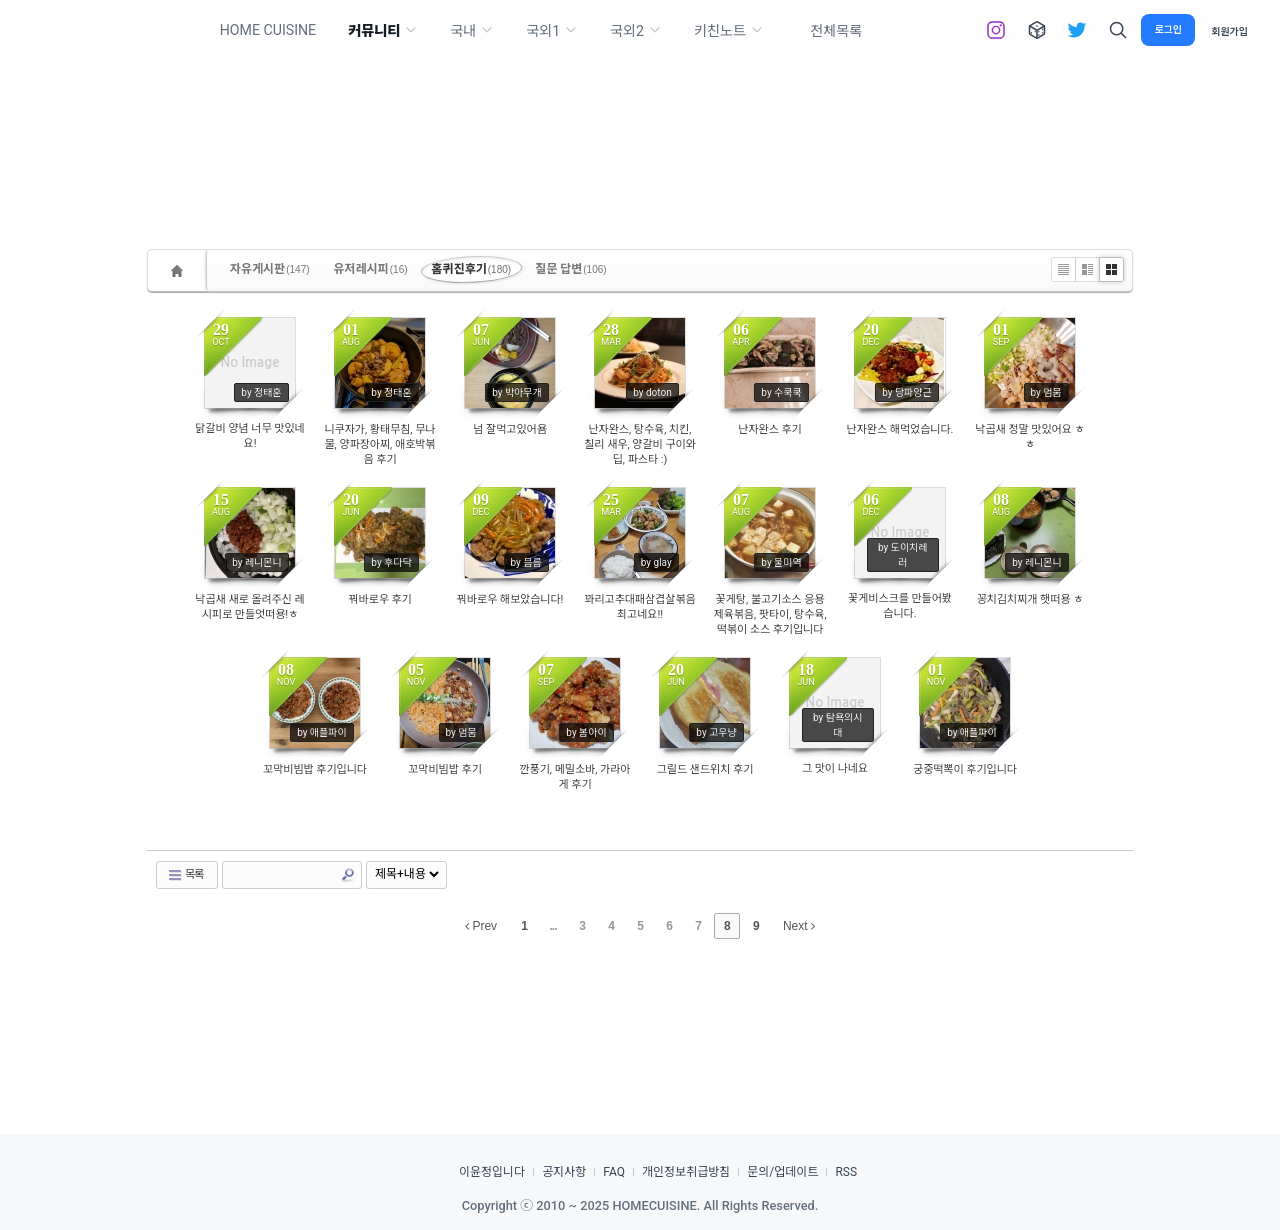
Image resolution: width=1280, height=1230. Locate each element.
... (553, 926)
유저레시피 (371, 269)
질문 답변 (571, 269)
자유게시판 (270, 269)
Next (799, 926)
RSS (846, 1172)
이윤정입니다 (492, 1172)
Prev (481, 926)
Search (348, 875)
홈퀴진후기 (472, 269)
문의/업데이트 (782, 1172)
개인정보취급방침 (686, 1172)
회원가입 (1229, 30)
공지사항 (564, 1172)
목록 (185, 875)
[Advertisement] (640, 120)
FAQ (614, 1172)
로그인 (1168, 29)
